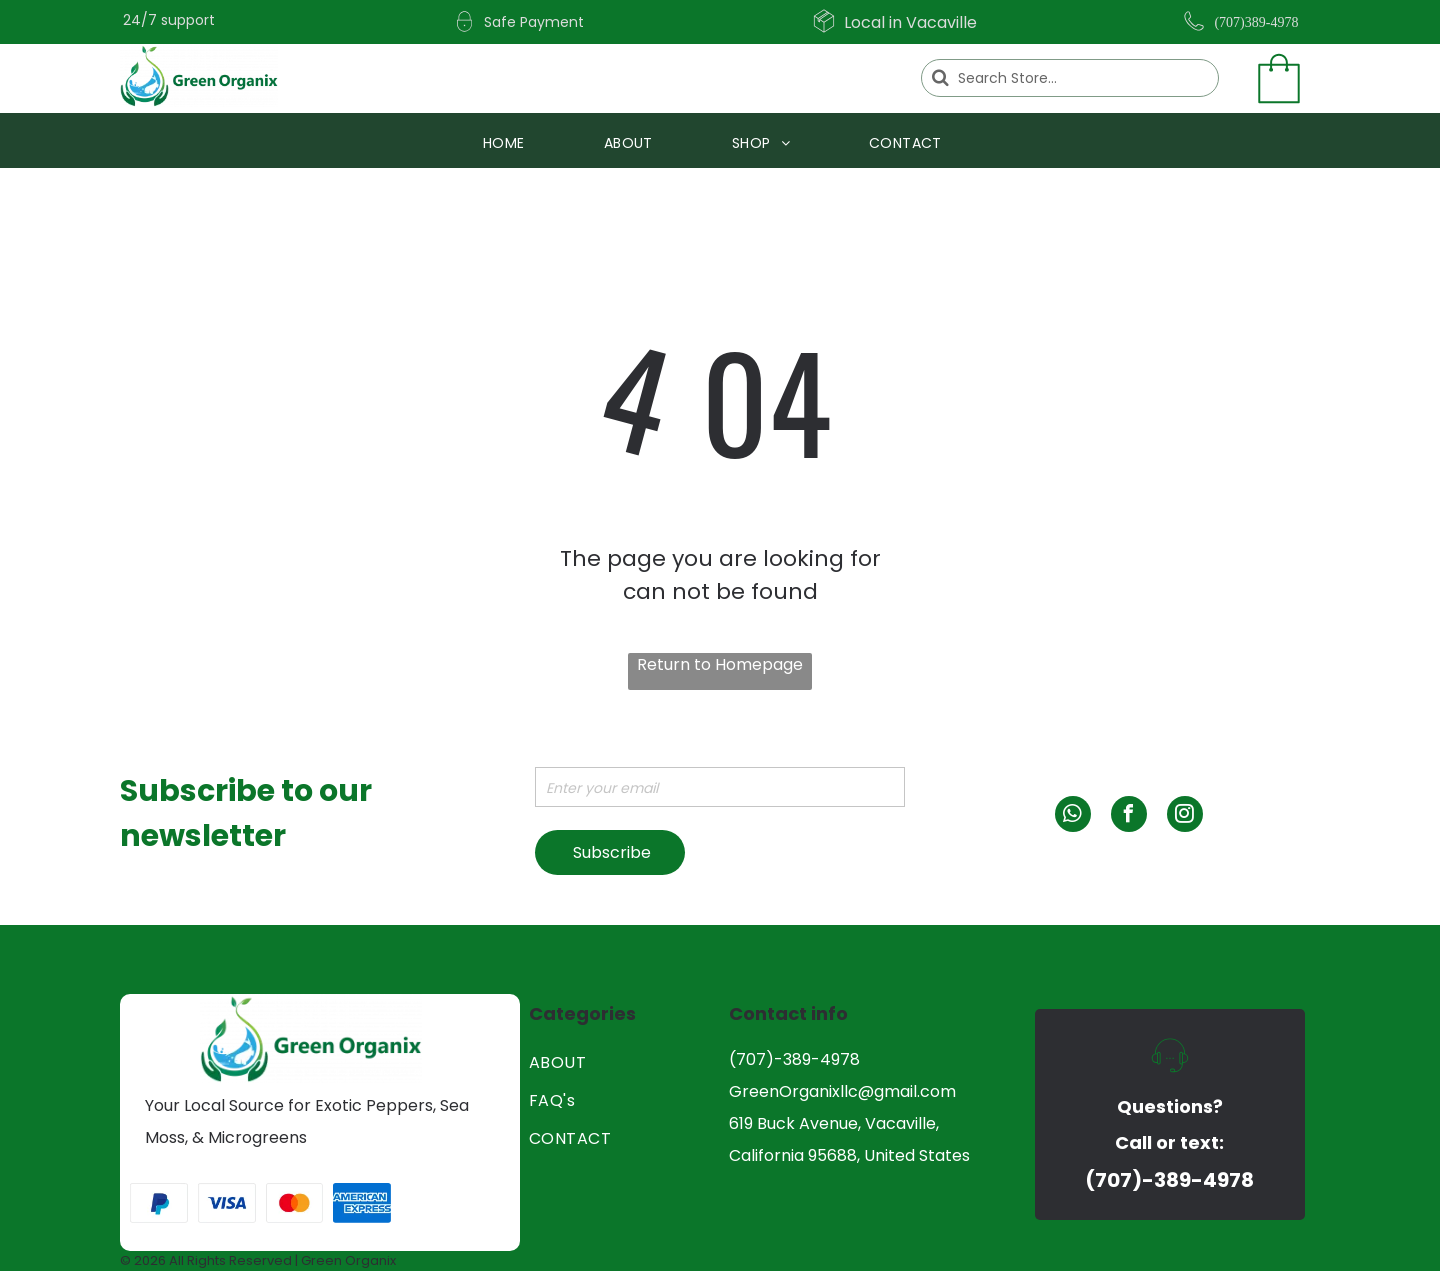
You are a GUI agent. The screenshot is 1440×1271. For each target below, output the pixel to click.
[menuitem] (511, 143)
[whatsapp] (1073, 816)
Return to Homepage (720, 664)
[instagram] (1185, 816)
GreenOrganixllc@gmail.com (842, 1091)
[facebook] (1129, 816)
